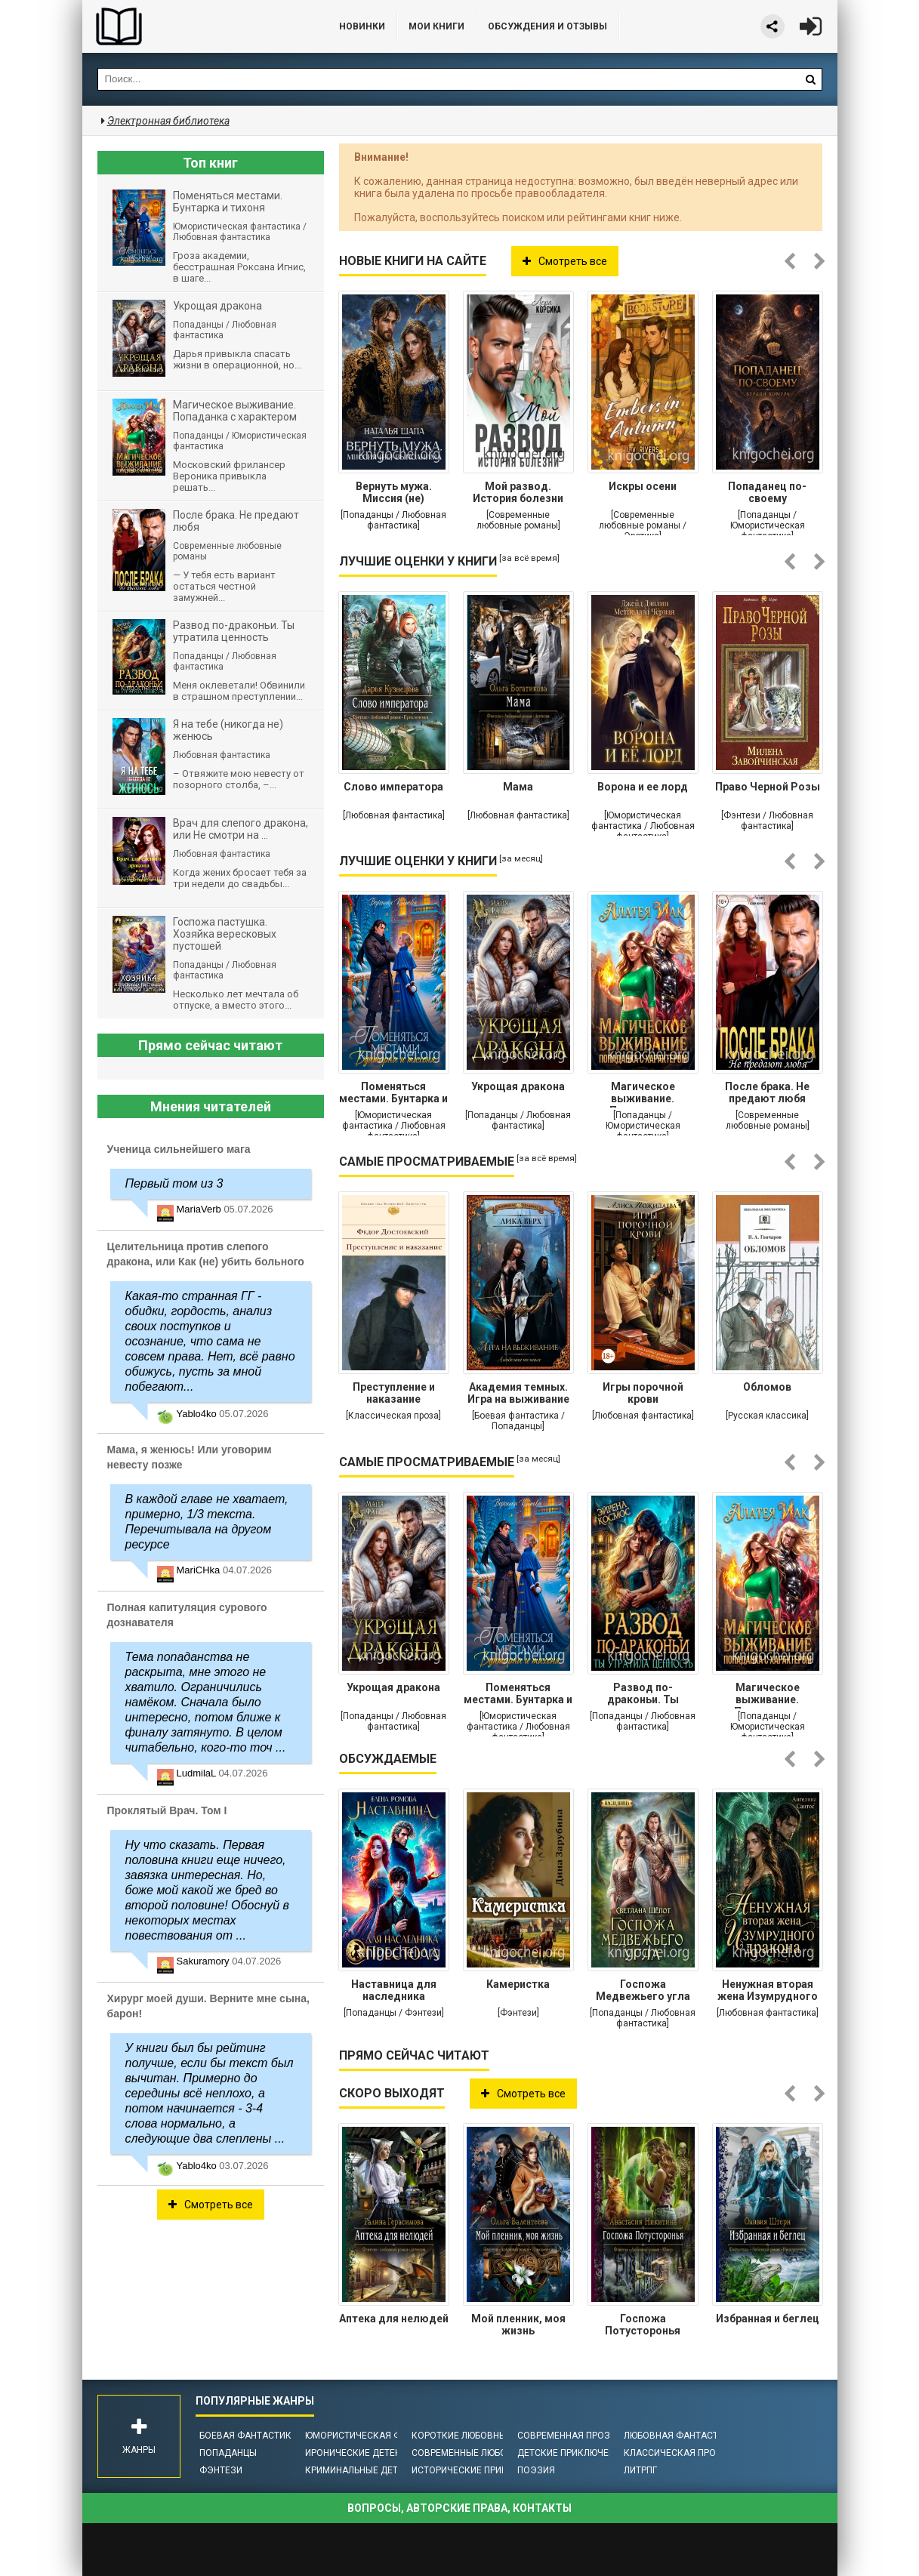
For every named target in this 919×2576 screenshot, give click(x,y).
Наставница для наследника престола (393, 1991)
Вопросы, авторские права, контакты (459, 2508)
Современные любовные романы (492, 2453)
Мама (518, 787)
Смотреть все (565, 261)
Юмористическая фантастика (379, 2435)
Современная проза (566, 2435)
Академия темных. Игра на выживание (518, 1393)
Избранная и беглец (767, 2319)
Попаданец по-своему (767, 492)
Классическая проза (676, 2453)
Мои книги (436, 26)
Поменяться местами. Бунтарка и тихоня (393, 1094)
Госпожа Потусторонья (642, 2325)
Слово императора (393, 787)
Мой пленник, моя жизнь (518, 2325)
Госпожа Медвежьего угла (643, 1990)
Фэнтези (220, 2470)
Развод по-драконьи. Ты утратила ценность (643, 1695)
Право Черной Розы (767, 787)
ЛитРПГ (640, 2470)
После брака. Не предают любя (767, 1092)
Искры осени (643, 486)
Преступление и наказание (394, 1393)
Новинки (362, 26)
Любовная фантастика (680, 2435)
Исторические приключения (481, 2470)
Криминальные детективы (369, 2470)
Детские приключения (572, 2453)
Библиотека (195, 26)
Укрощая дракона (518, 1086)
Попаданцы (228, 2453)
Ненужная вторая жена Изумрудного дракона (767, 1991)
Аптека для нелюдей (394, 2319)
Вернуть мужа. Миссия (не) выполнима (394, 493)
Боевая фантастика (248, 2435)
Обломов (767, 1387)
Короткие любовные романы (483, 2435)
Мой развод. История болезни (518, 492)
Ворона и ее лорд (642, 787)
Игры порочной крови (643, 1393)
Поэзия (536, 2470)
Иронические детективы (365, 2453)
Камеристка (518, 1984)
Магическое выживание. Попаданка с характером (642, 1094)
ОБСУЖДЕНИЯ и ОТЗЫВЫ (547, 26)
